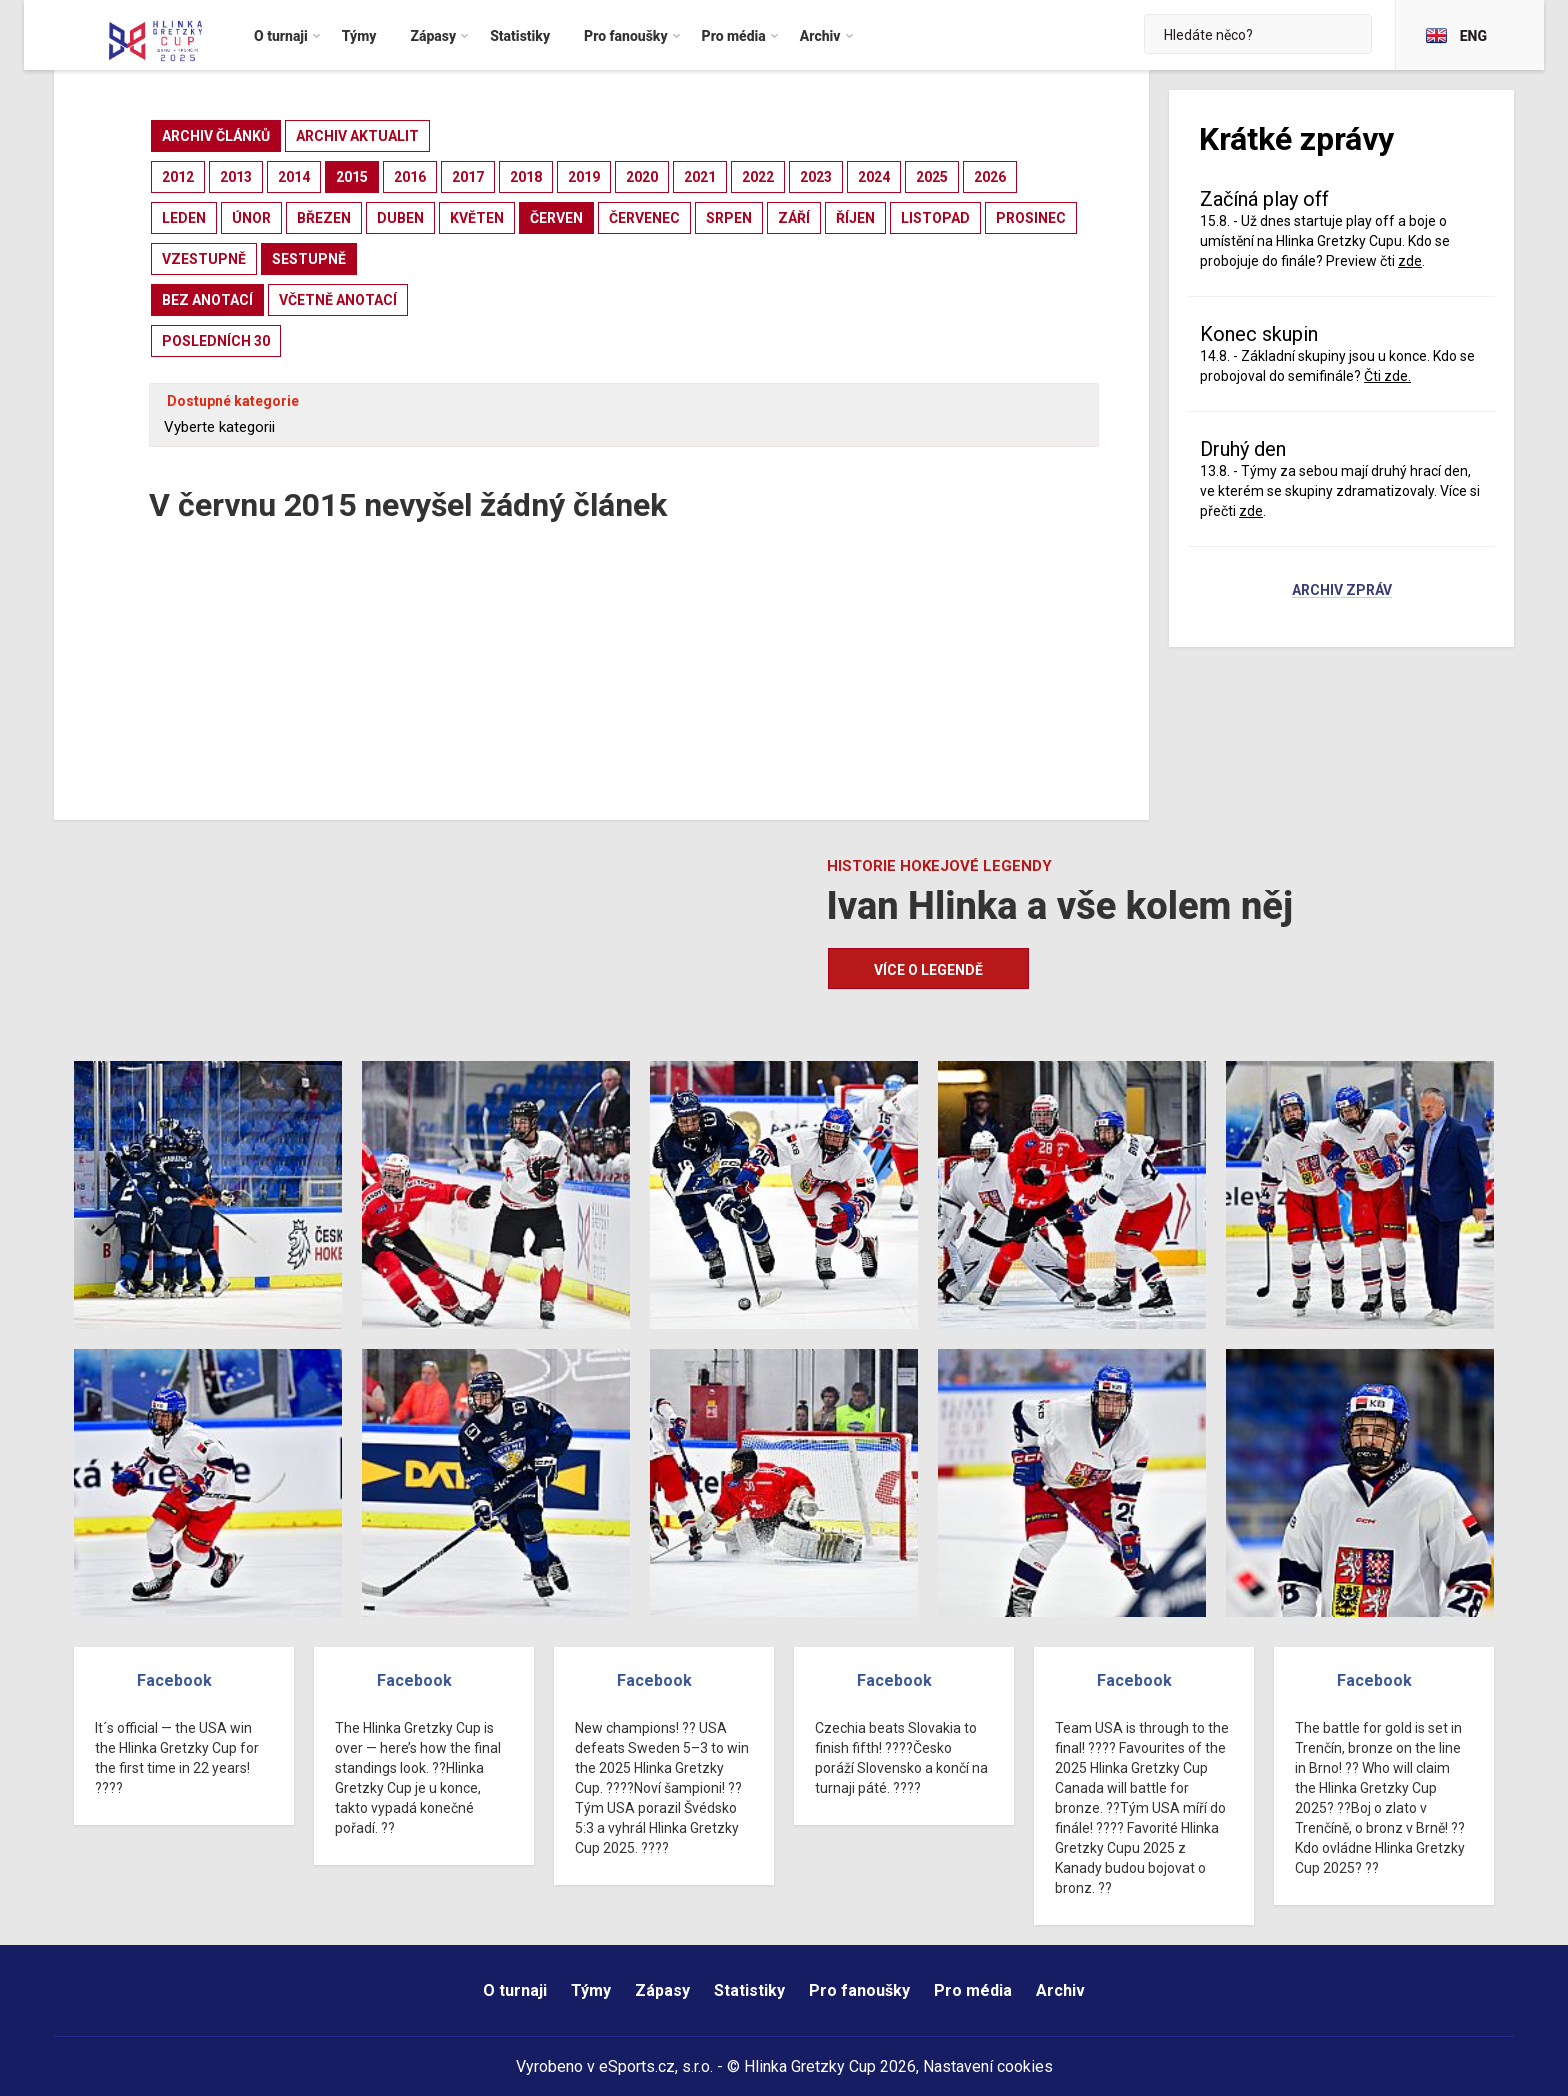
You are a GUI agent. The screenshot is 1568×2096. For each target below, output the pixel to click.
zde (1410, 261)
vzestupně (204, 259)
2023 (816, 177)
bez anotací (207, 300)
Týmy (591, 1990)
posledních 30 (216, 341)
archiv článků (216, 136)
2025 (932, 177)
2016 (410, 177)
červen (556, 218)
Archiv (1060, 1990)
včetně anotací (338, 300)
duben (400, 218)
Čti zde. (1387, 376)
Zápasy (662, 1990)
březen (324, 218)
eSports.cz (637, 2066)
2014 (294, 177)
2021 (700, 177)
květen (477, 218)
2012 (178, 177)
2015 (352, 177)
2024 (874, 177)
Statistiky (749, 1990)
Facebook (174, 1680)
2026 (990, 177)
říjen (855, 218)
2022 (758, 177)
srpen (729, 218)
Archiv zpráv (1342, 591)
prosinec (1031, 218)
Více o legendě (928, 970)
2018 (526, 177)
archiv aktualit (357, 136)
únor (251, 218)
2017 (468, 177)
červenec (644, 218)
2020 (642, 177)
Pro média (973, 1990)
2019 (584, 177)
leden (184, 218)
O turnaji (515, 1990)
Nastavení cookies (988, 2066)
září (794, 218)
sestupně (309, 259)
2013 (236, 177)
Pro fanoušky (859, 1990)
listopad (935, 218)
